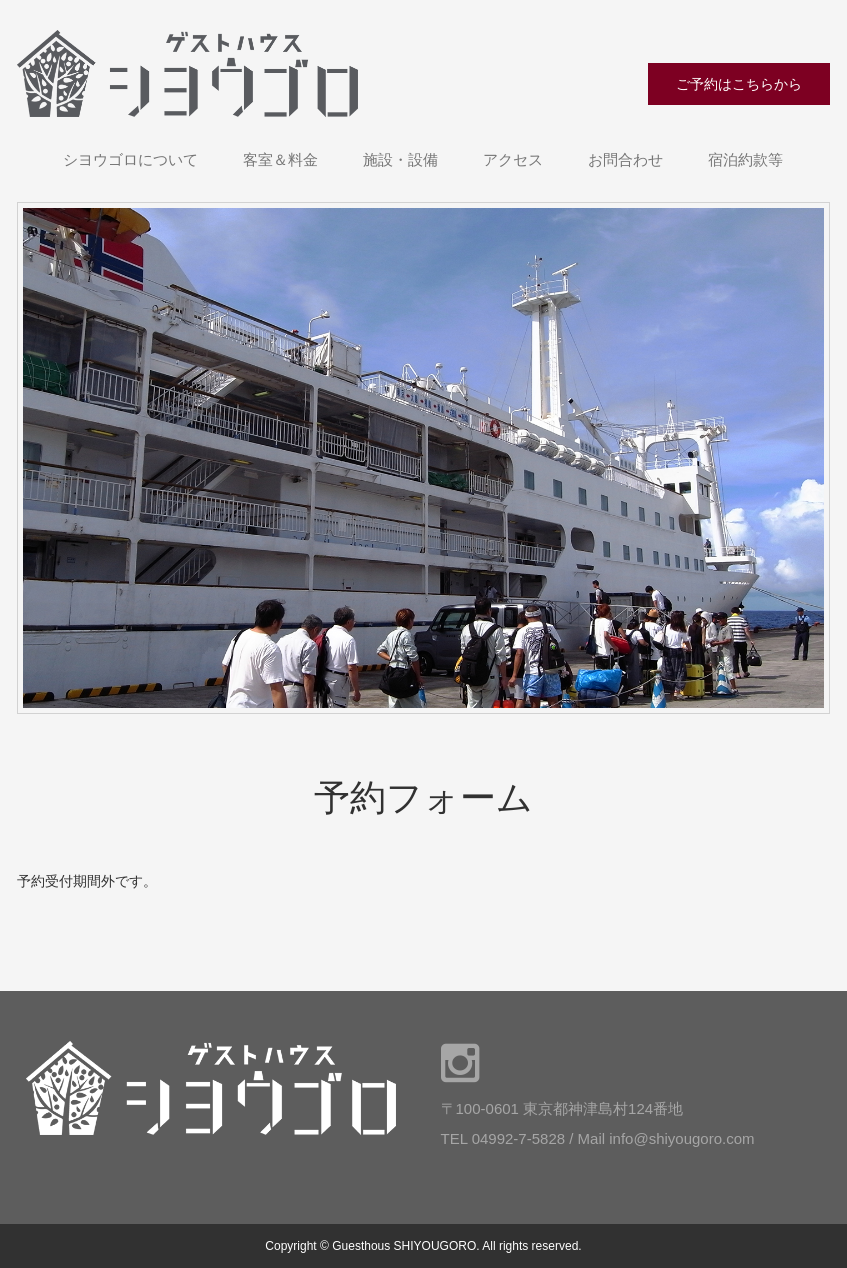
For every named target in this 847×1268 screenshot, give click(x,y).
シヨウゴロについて (130, 159)
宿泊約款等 (745, 159)
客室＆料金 (280, 159)
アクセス (513, 159)
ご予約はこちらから (739, 84)
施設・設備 (400, 159)
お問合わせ (625, 159)
